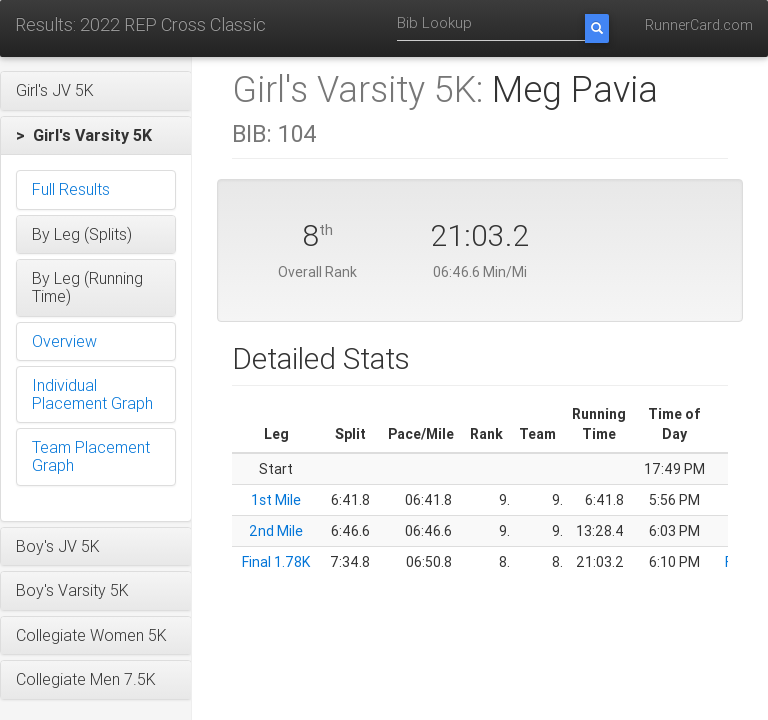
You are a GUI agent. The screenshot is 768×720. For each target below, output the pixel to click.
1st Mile (276, 500)
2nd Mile (276, 531)
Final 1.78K (276, 562)
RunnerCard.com (699, 25)
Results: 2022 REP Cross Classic (140, 24)
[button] (96, 91)
